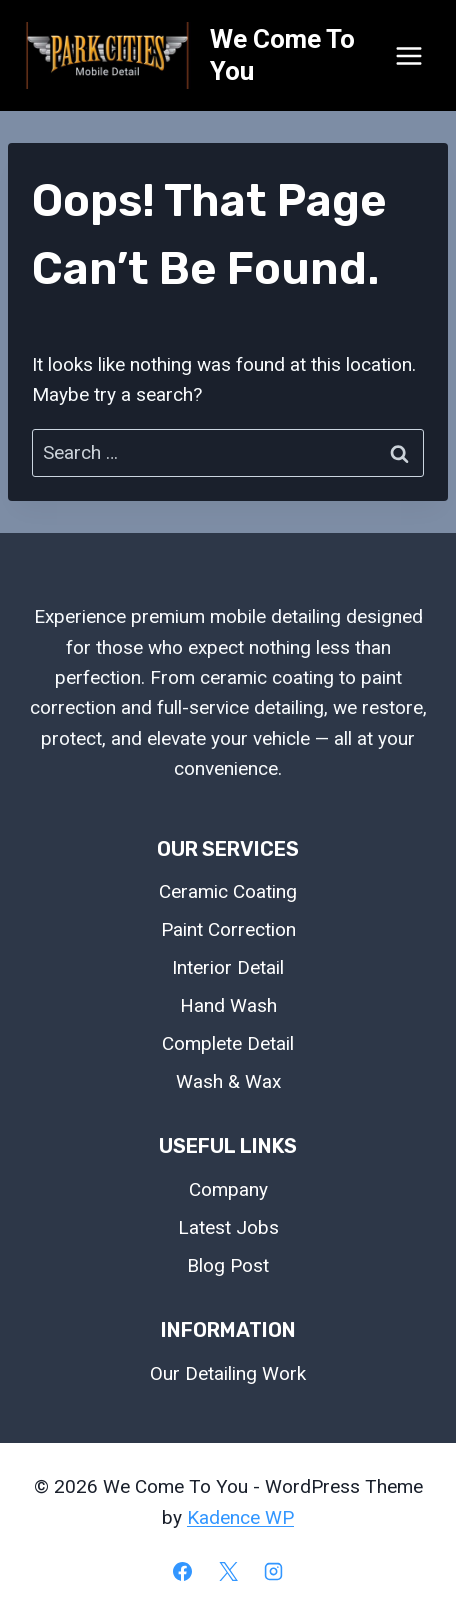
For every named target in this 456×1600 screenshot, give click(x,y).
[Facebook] (182, 1571)
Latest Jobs (228, 1227)
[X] (228, 1571)
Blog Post (228, 1265)
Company (228, 1189)
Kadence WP (240, 1517)
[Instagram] (274, 1571)
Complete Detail (228, 1043)
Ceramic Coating (228, 891)
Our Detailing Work (228, 1373)
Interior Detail (228, 967)
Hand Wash (228, 1005)
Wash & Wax (228, 1081)
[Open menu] (408, 55)
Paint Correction (228, 929)
